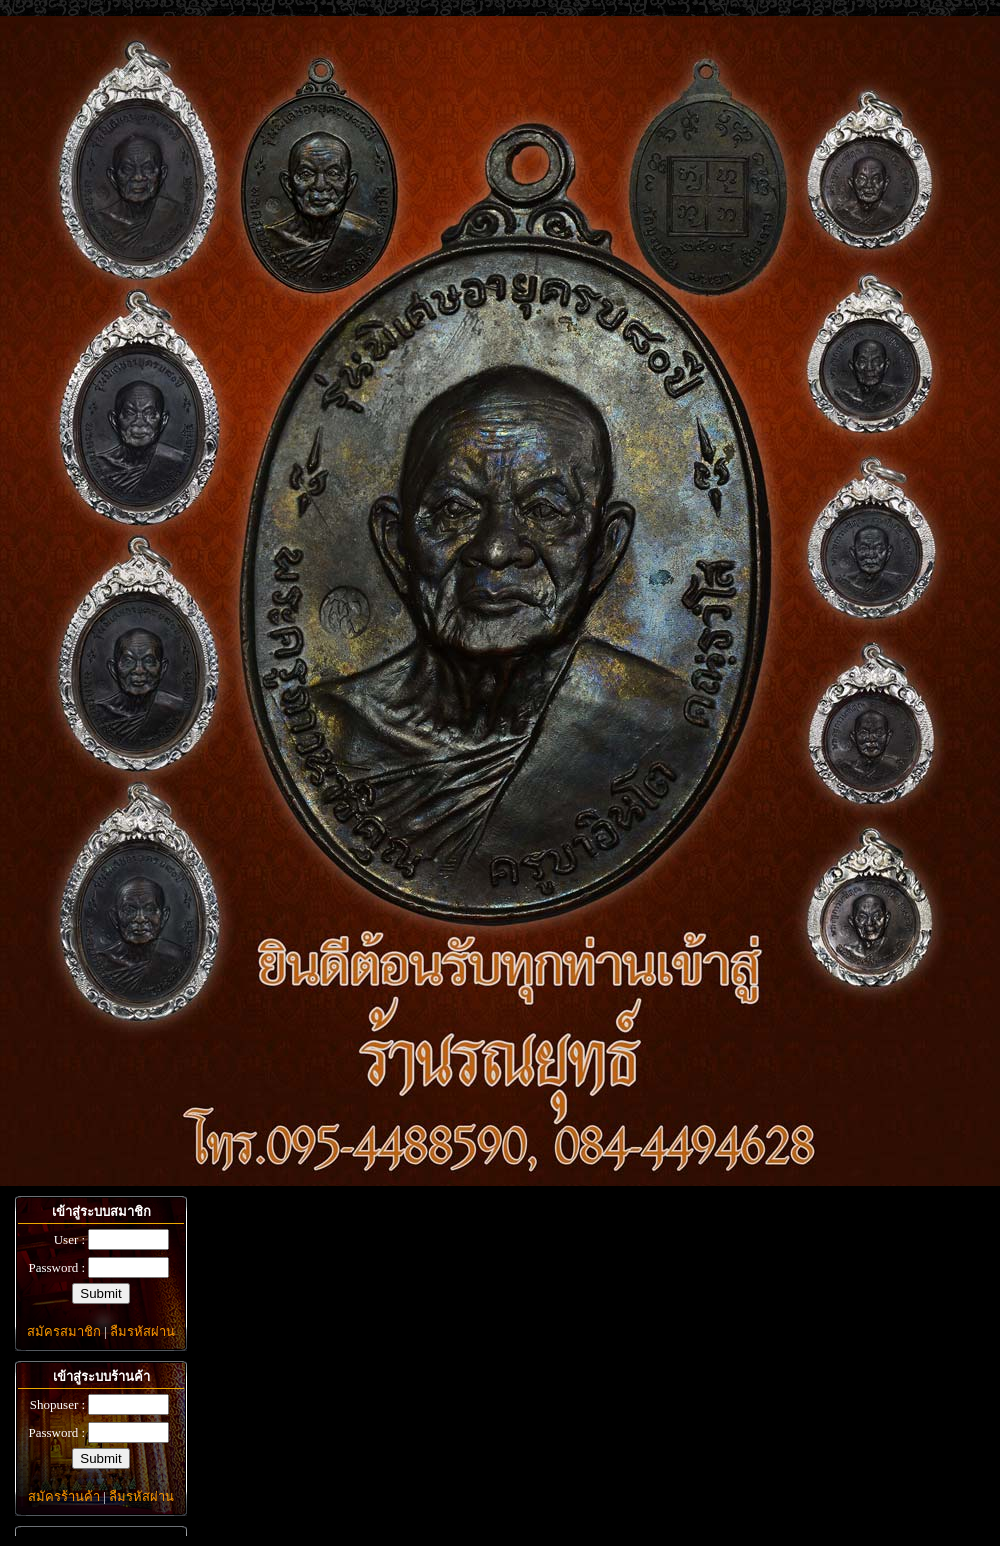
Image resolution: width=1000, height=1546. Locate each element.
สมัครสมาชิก (64, 1331)
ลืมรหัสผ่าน (142, 1331)
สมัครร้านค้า (64, 1496)
